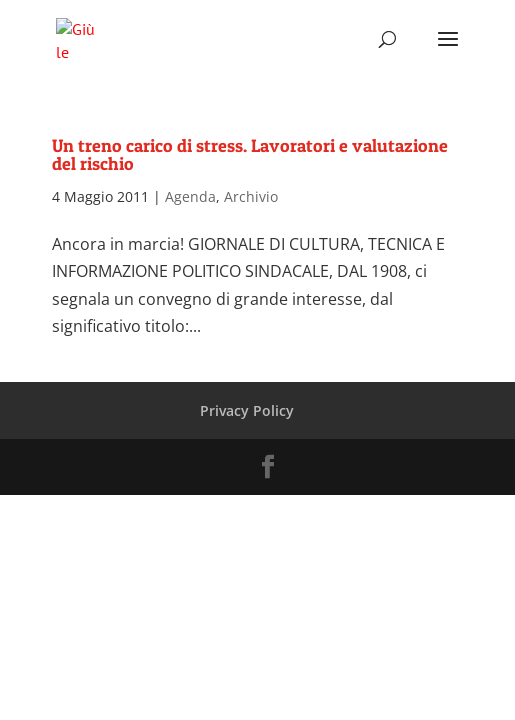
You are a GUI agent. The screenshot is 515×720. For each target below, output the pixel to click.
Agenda (190, 196)
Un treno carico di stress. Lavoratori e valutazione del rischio (250, 154)
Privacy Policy (247, 410)
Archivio (251, 196)
